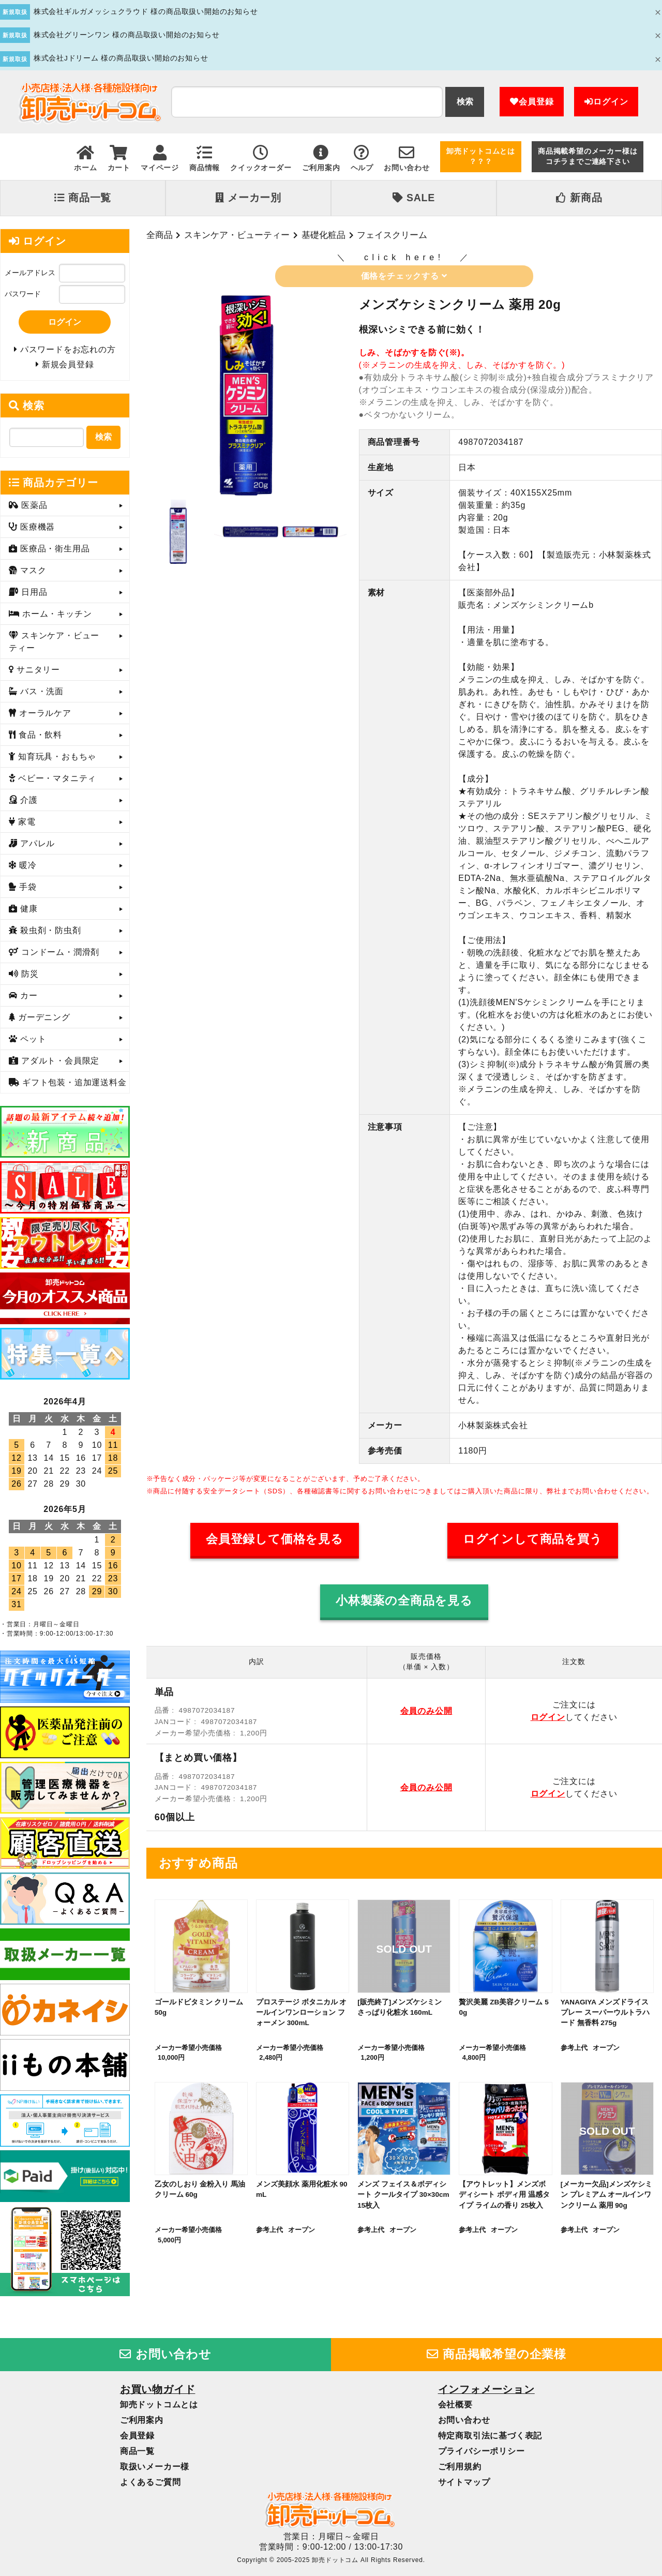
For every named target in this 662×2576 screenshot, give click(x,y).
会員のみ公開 (426, 1710)
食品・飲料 (39, 734)
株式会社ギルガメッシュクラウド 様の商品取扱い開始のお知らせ (146, 12)
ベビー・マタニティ (56, 778)
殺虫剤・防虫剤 (49, 930)
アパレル (36, 843)
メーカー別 (248, 197)
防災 (29, 973)
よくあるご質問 (150, 2482)
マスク (32, 570)
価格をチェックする (404, 276)
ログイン (606, 101)
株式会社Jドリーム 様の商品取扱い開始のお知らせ (121, 58)
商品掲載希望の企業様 (496, 2354)
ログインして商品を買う (533, 1539)
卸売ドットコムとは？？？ (480, 156)
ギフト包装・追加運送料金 (73, 1082)
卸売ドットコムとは (159, 2404)
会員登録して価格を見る (274, 1539)
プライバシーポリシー (481, 2451)
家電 (26, 821)
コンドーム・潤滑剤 (59, 952)
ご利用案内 (141, 2420)
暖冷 (27, 865)
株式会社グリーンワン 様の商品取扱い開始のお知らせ (127, 35)
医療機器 (36, 526)
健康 (28, 908)
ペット (32, 1039)
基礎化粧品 (323, 234)
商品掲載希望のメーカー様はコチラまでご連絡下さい (587, 156)
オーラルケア (44, 713)
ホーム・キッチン (56, 613)
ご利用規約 (460, 2466)
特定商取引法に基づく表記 (490, 2435)
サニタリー (37, 669)
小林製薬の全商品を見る (404, 1600)
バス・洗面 (41, 691)
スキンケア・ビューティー (237, 234)
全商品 (159, 234)
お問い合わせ (165, 2354)
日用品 (33, 592)
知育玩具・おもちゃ (56, 756)
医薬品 (33, 505)
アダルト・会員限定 (59, 1060)
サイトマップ (464, 2482)
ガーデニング (43, 1017)
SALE (414, 197)
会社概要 (455, 2404)
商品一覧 (82, 197)
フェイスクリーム (392, 234)
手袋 (27, 886)
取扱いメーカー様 (154, 2466)
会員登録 (531, 101)
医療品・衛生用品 (54, 548)
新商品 (579, 197)
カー (28, 995)
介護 (28, 800)
